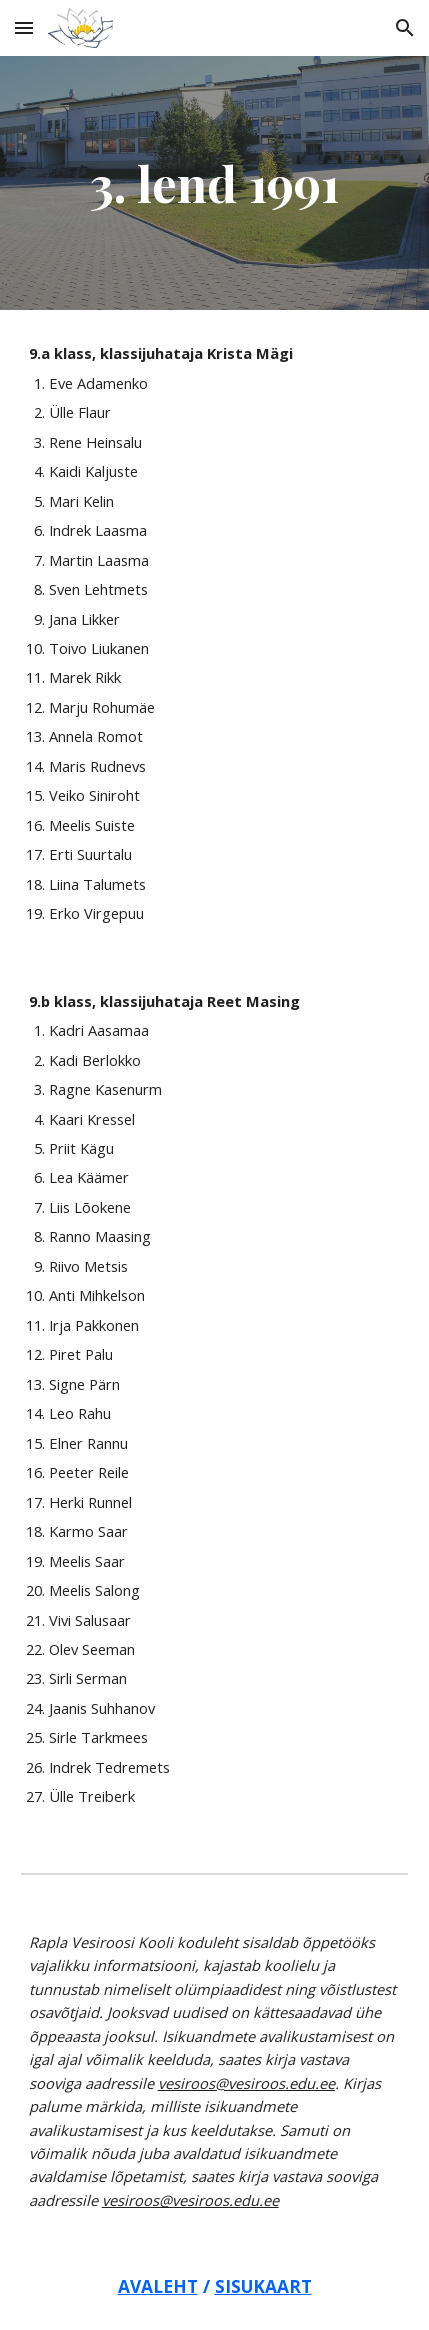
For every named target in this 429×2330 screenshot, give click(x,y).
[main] (215, 183)
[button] (24, 27)
